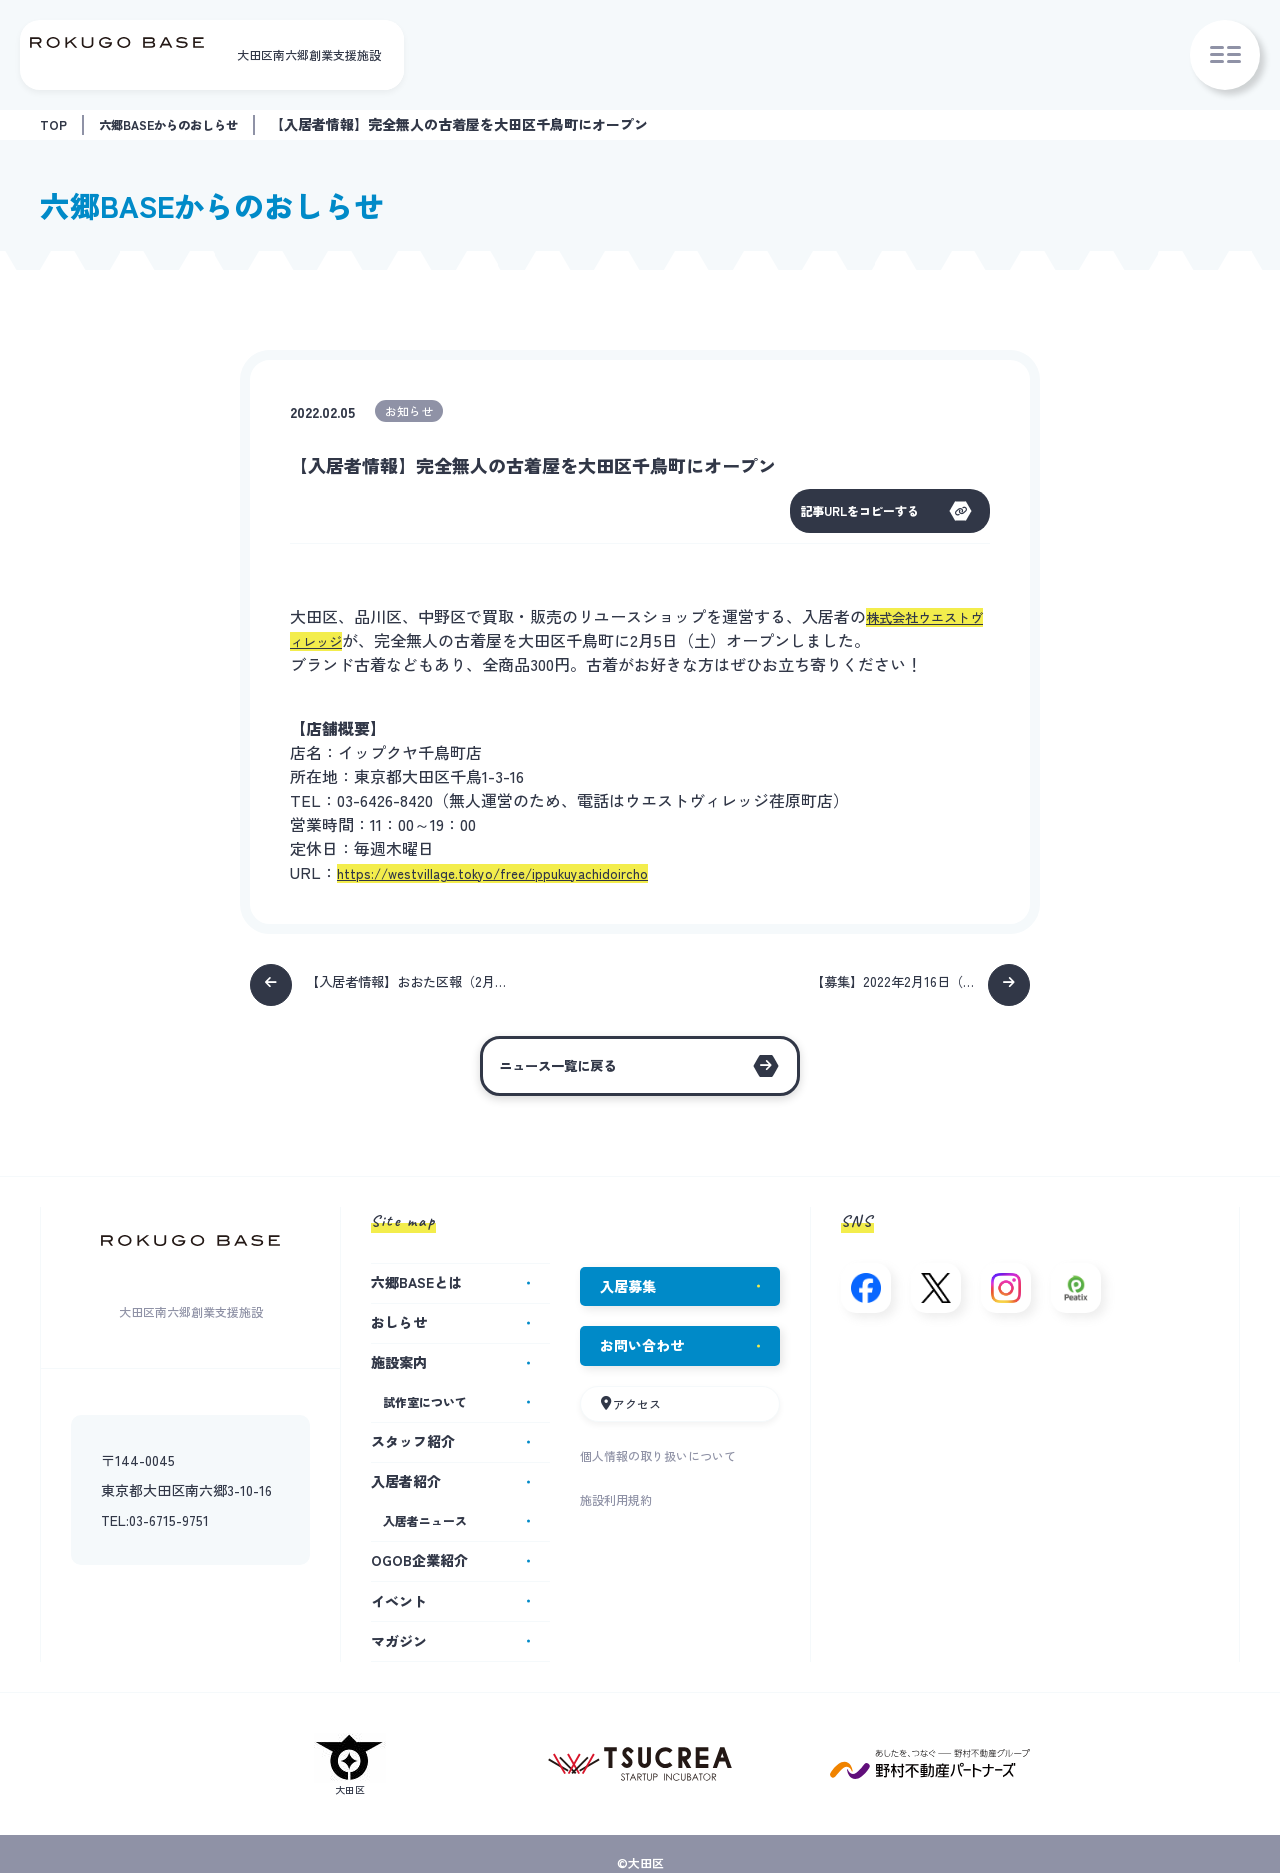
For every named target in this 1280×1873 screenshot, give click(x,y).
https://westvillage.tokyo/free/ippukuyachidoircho (518, 874)
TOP (55, 124)
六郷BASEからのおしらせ (182, 124)
